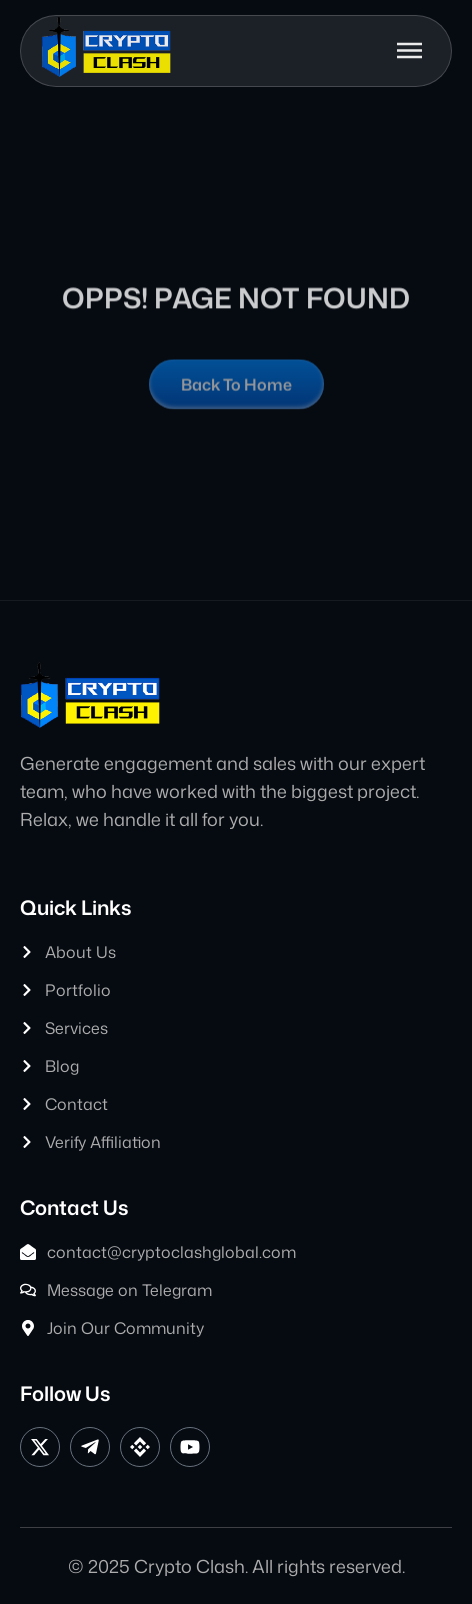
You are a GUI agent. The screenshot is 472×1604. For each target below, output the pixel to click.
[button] (407, 45)
